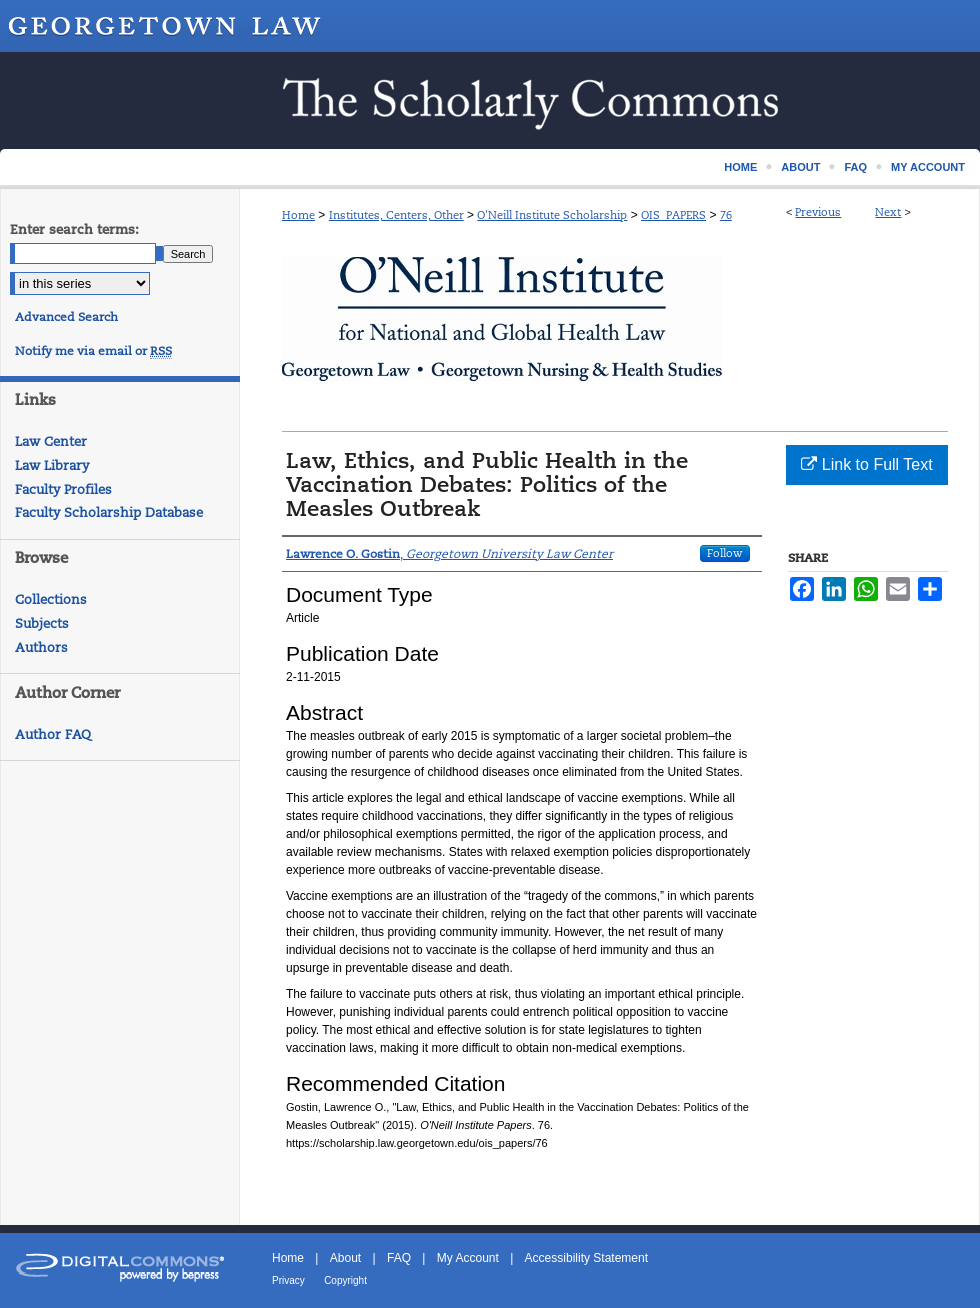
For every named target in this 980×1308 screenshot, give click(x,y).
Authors (41, 647)
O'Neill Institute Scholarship (552, 215)
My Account (468, 1258)
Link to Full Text (866, 464)
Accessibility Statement (586, 1258)
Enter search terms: (74, 229)
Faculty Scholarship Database (109, 512)
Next (888, 212)
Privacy (288, 1280)
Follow (725, 553)
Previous (818, 212)
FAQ (399, 1258)
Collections (51, 599)
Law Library (52, 465)
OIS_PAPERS (673, 215)
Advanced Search (66, 317)
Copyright (345, 1280)
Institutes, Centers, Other (396, 215)
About (345, 1258)
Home (298, 215)
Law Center (51, 441)
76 (726, 215)
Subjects (42, 623)
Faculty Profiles (63, 489)
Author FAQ (53, 734)
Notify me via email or (93, 351)
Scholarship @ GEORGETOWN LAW (490, 100)
